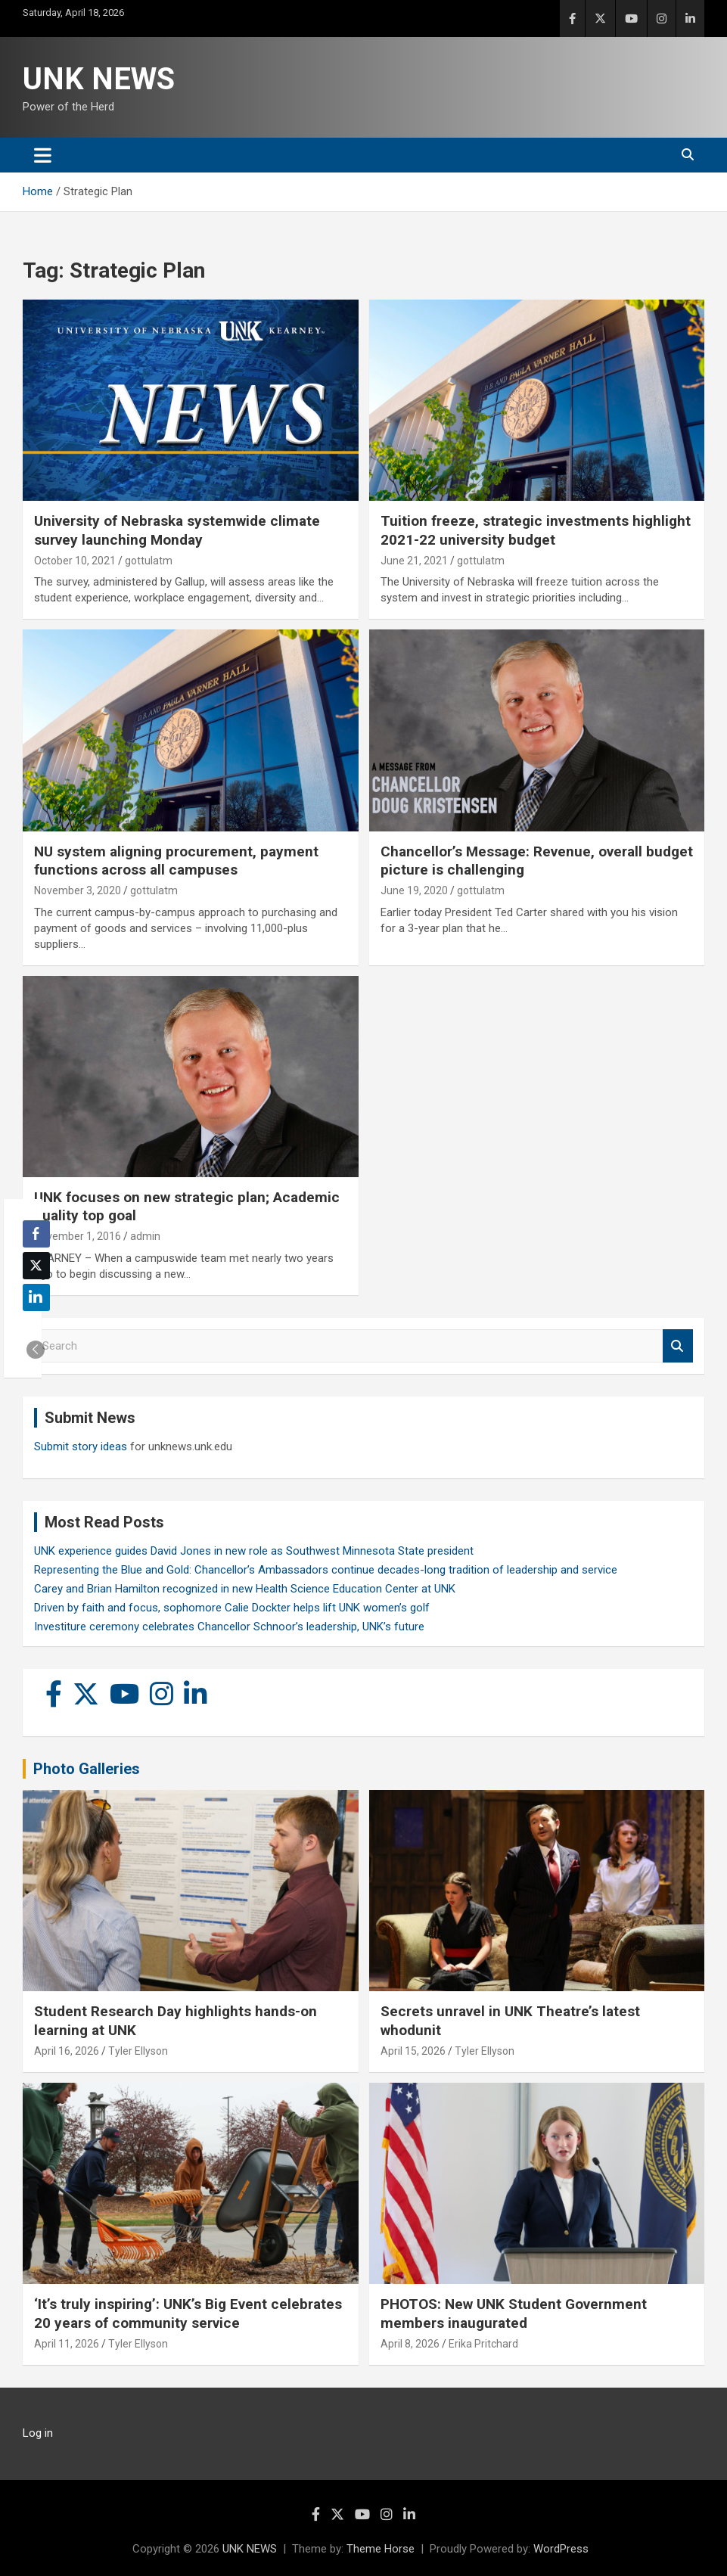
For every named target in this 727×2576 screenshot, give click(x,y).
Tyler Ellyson (138, 2051)
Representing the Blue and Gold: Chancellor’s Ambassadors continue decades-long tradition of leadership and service (325, 1570)
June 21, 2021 (414, 561)
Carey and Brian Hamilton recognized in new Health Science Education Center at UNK (244, 1589)
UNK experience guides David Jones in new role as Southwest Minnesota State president (254, 1551)
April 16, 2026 (66, 2051)
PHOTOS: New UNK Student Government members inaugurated (514, 2313)
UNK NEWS (99, 79)
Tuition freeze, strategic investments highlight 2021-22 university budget (536, 530)
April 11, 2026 (66, 2344)
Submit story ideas (80, 1446)
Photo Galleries (86, 1769)
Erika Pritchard (483, 2344)
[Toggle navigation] (43, 155)
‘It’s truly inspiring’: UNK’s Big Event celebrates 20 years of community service (188, 2313)
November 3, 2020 (77, 890)
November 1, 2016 (77, 1236)
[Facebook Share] (36, 1234)
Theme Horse (380, 2549)
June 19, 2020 (414, 890)
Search (678, 1346)
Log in (38, 2433)
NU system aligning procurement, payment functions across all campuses (176, 861)
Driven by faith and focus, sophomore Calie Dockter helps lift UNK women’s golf (232, 1607)
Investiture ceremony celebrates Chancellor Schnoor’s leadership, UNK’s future (229, 1626)
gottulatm (148, 561)
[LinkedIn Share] (36, 1297)
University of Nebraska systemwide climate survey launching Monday (177, 530)
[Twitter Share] (36, 1265)
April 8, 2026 (410, 2344)
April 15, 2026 (413, 2051)
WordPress (561, 2549)
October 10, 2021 (75, 561)
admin (145, 1236)
